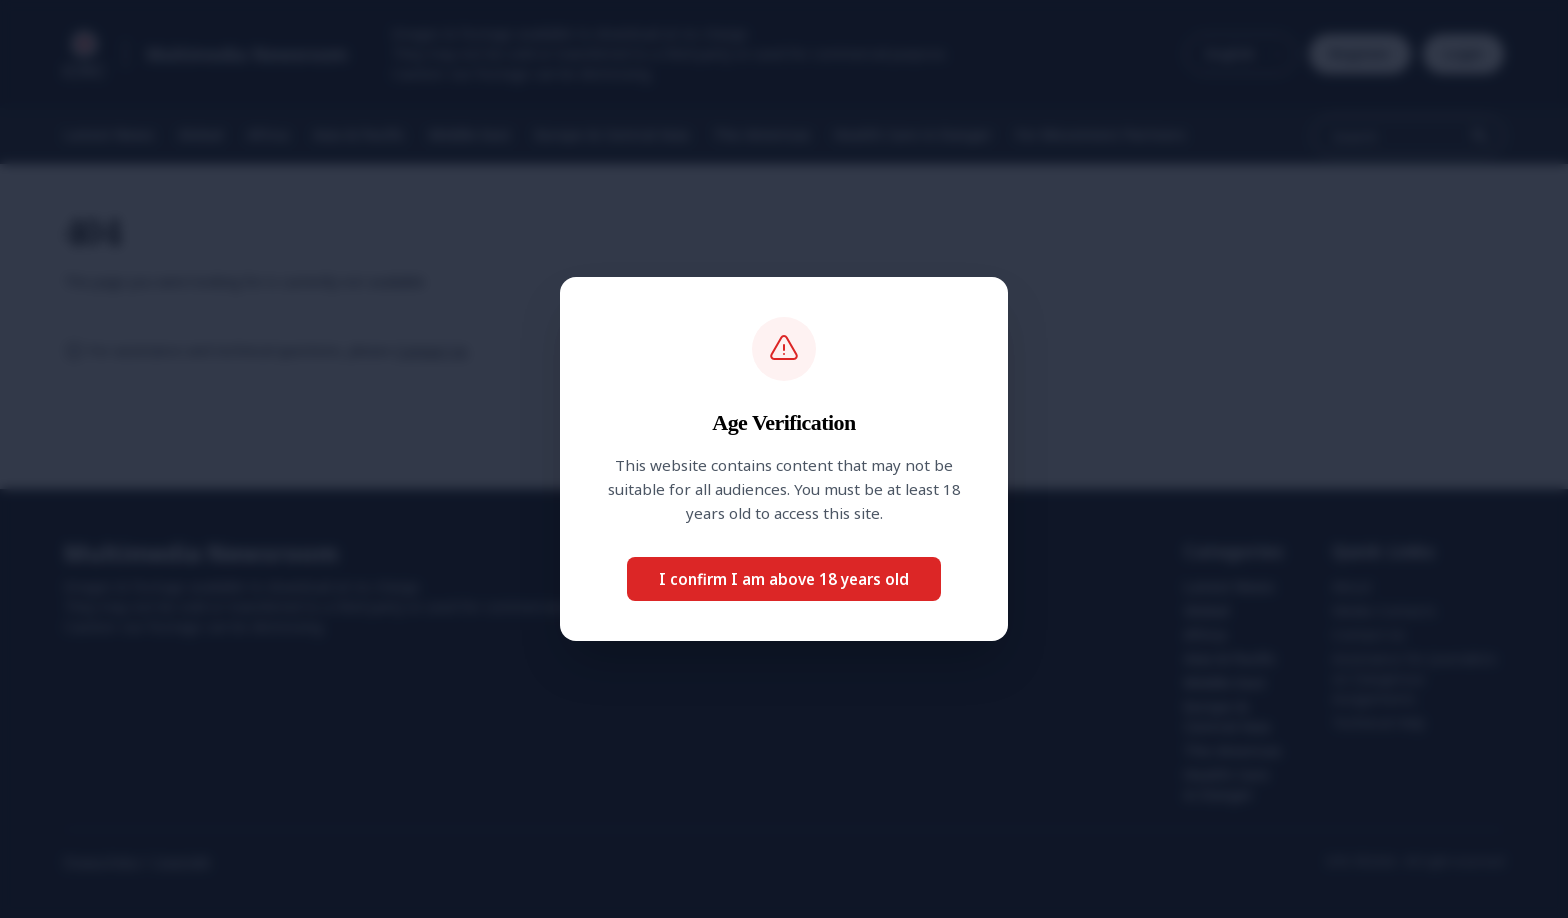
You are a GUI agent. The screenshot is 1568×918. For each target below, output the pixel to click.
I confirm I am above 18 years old (784, 579)
